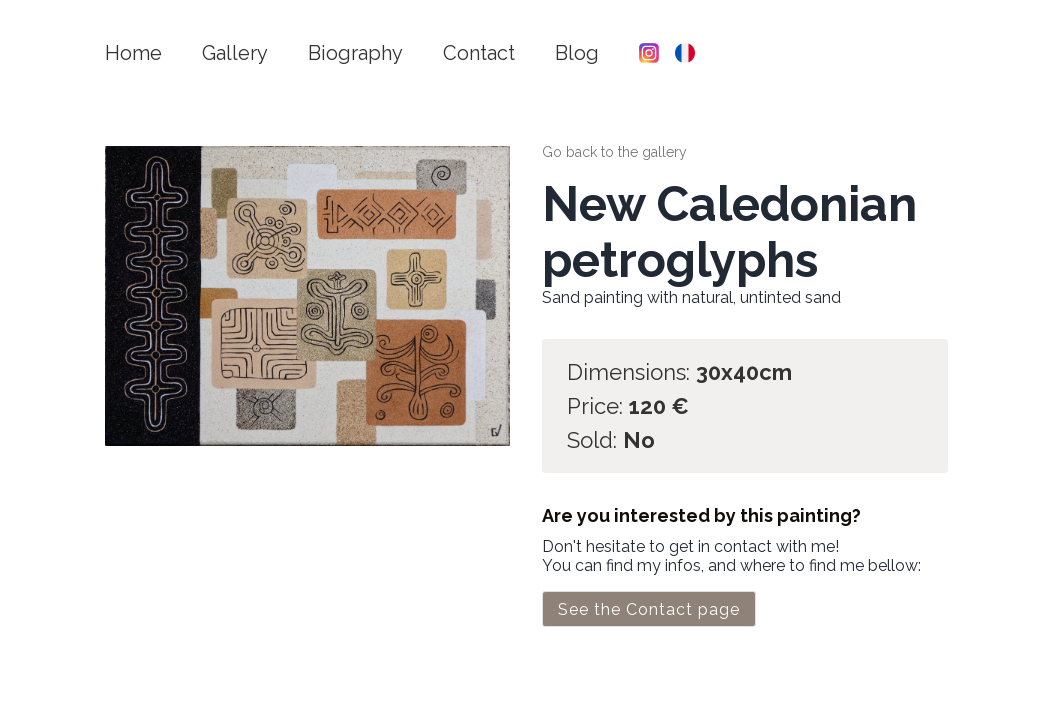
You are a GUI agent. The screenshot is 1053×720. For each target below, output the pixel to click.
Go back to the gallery (614, 152)
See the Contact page (649, 609)
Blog (577, 53)
